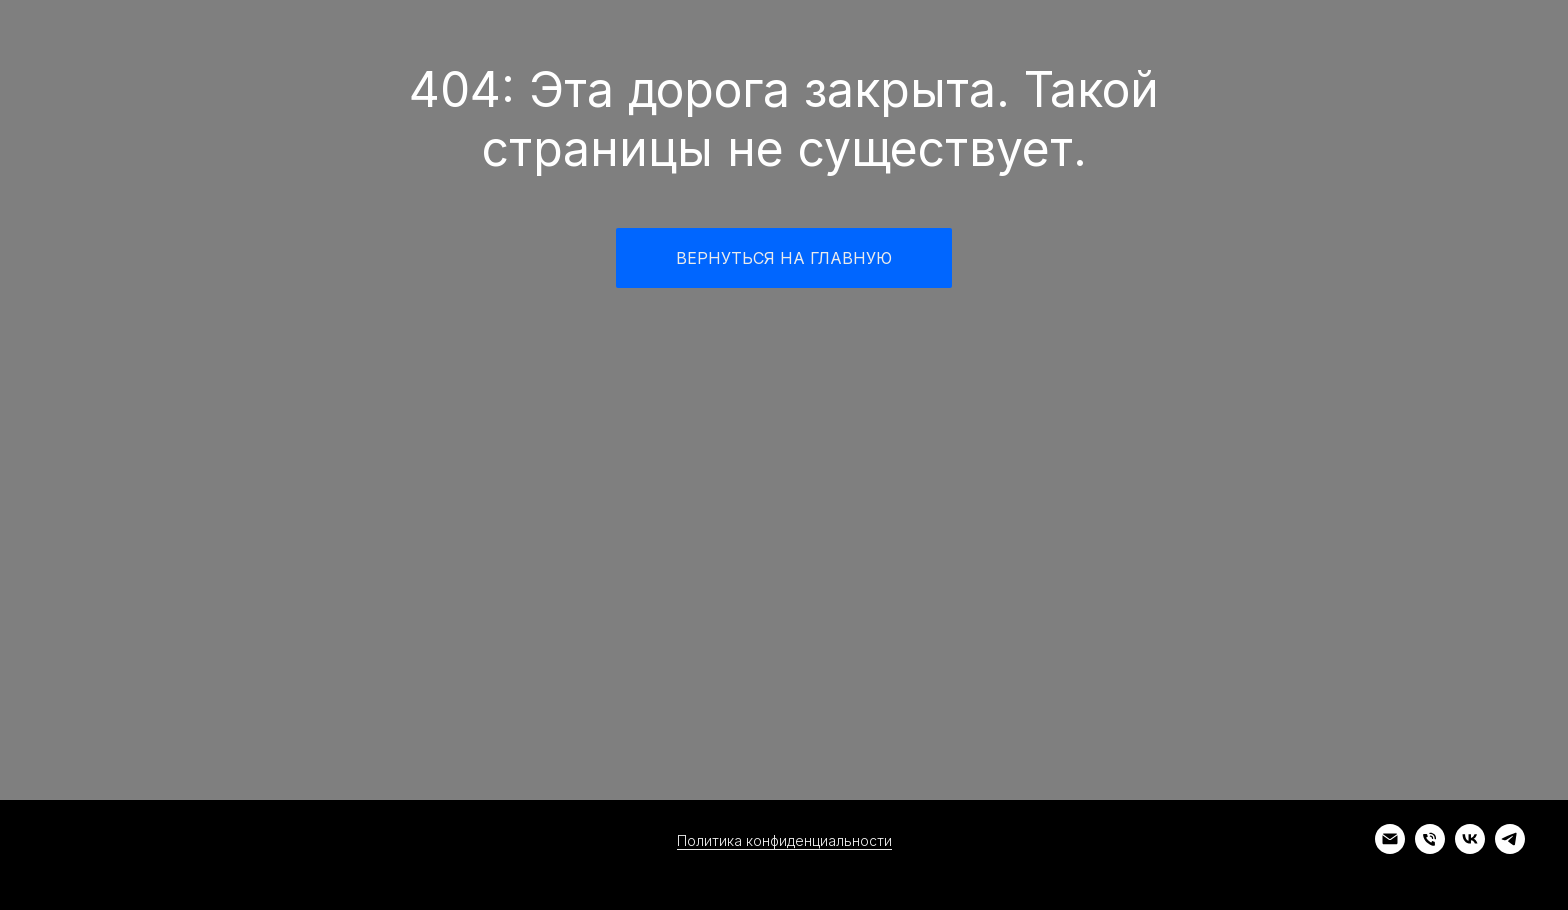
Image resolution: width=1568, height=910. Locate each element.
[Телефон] (1430, 848)
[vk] (1470, 848)
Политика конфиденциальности (784, 840)
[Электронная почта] (1390, 848)
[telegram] (1510, 848)
